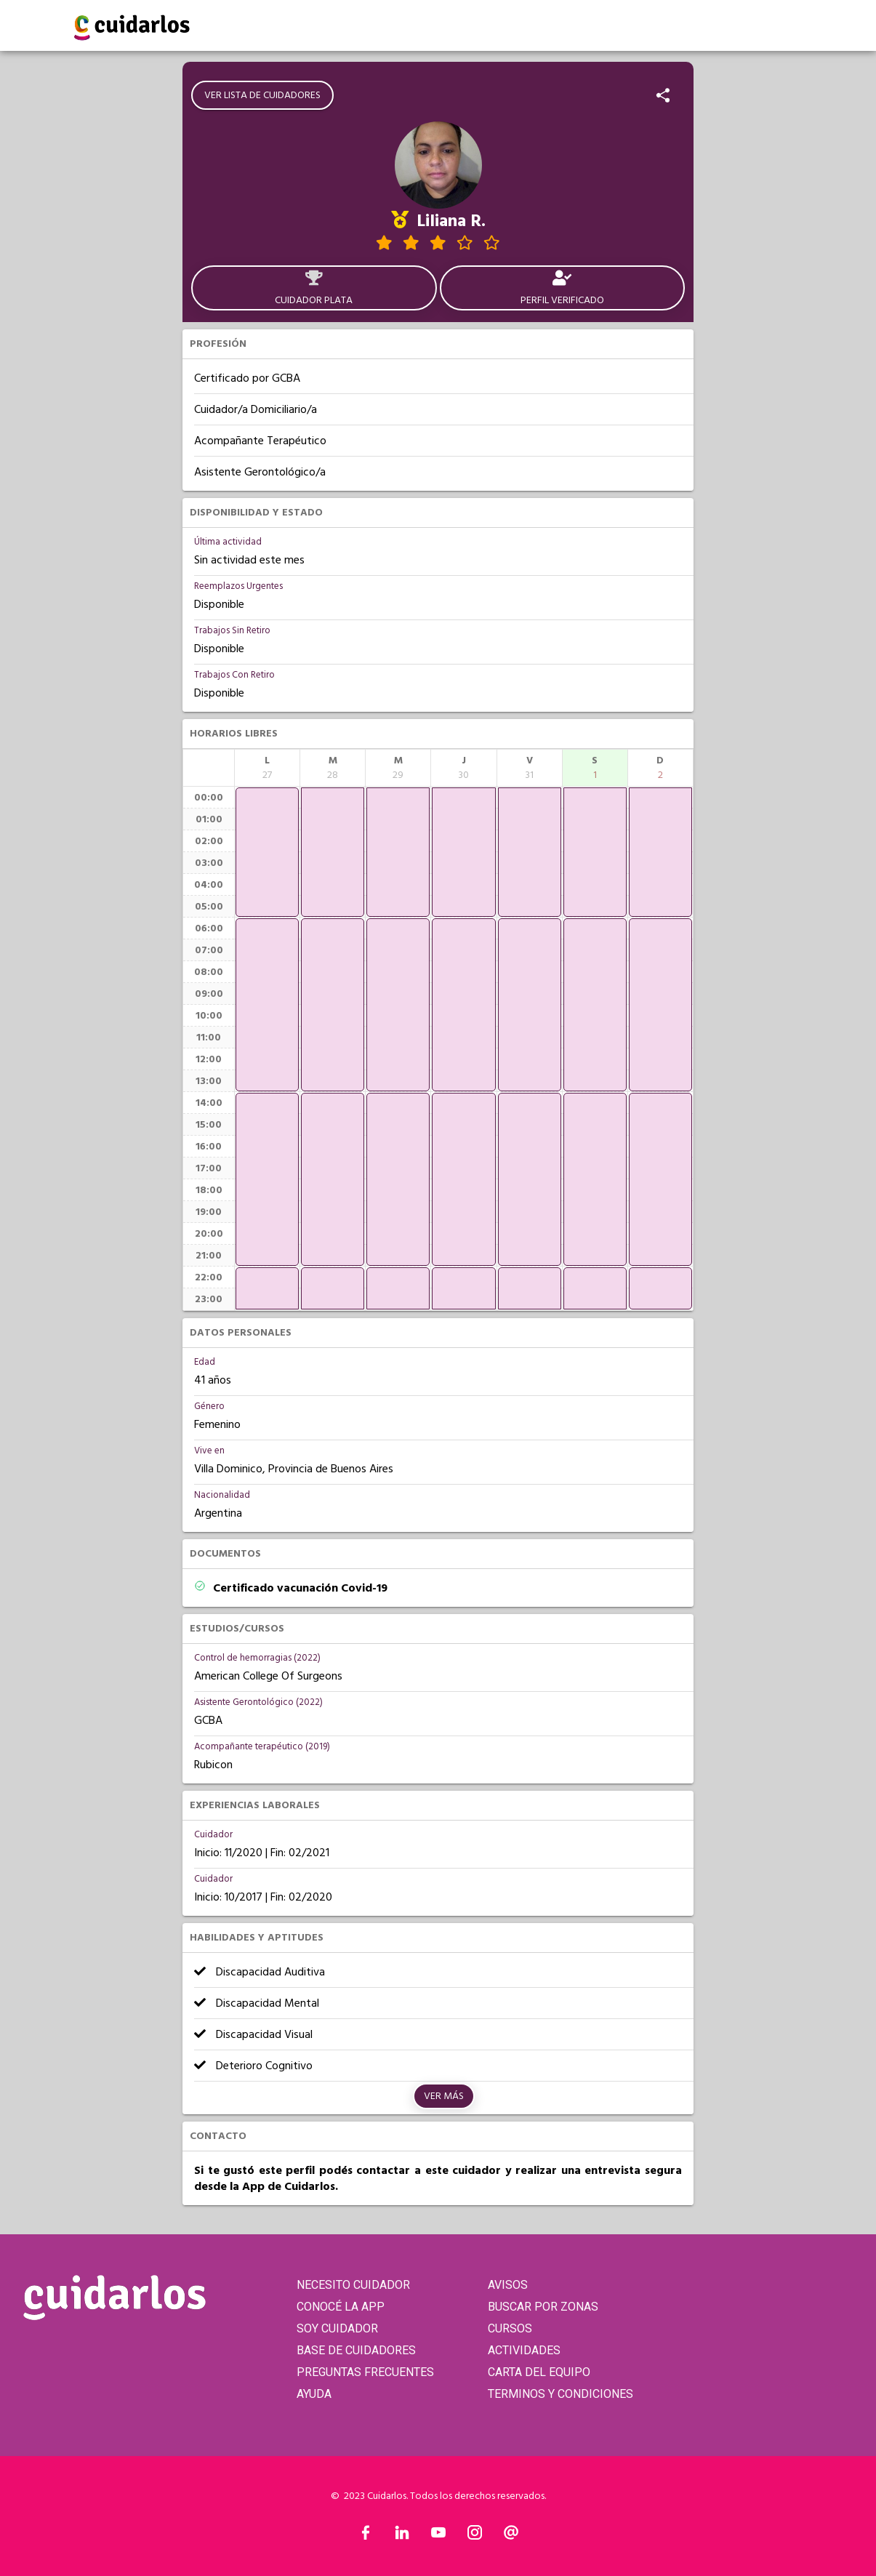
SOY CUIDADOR (337, 2328)
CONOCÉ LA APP (341, 2307)
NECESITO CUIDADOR (353, 2285)
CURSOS (510, 2328)
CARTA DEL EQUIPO (539, 2372)
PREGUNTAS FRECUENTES (365, 2372)
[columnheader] (267, 768)
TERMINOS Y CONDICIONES (560, 2394)
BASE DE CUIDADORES (356, 2350)
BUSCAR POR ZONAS (543, 2307)
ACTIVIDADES (524, 2350)
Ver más (444, 2096)
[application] (267, 852)
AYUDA (314, 2394)
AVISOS (508, 2285)
